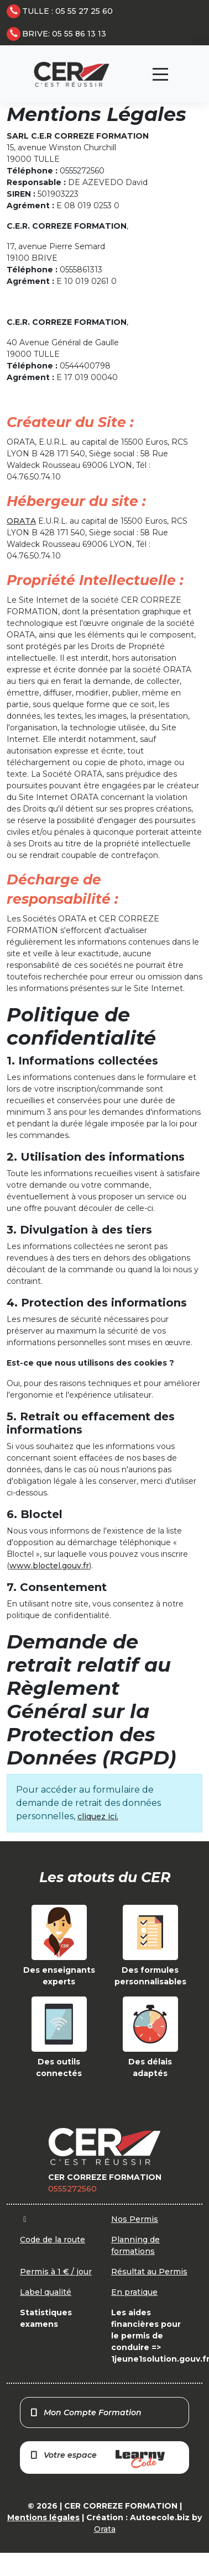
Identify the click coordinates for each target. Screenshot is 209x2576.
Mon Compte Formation (85, 2412)
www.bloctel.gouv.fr (49, 1566)
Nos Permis (134, 2219)
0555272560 (72, 2189)
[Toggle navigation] (160, 74)
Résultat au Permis (149, 2272)
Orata (105, 2529)
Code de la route (52, 2240)
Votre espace (97, 2459)
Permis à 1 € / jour (56, 2272)
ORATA (21, 521)
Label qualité (45, 2292)
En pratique (134, 2292)
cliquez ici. (97, 1816)
